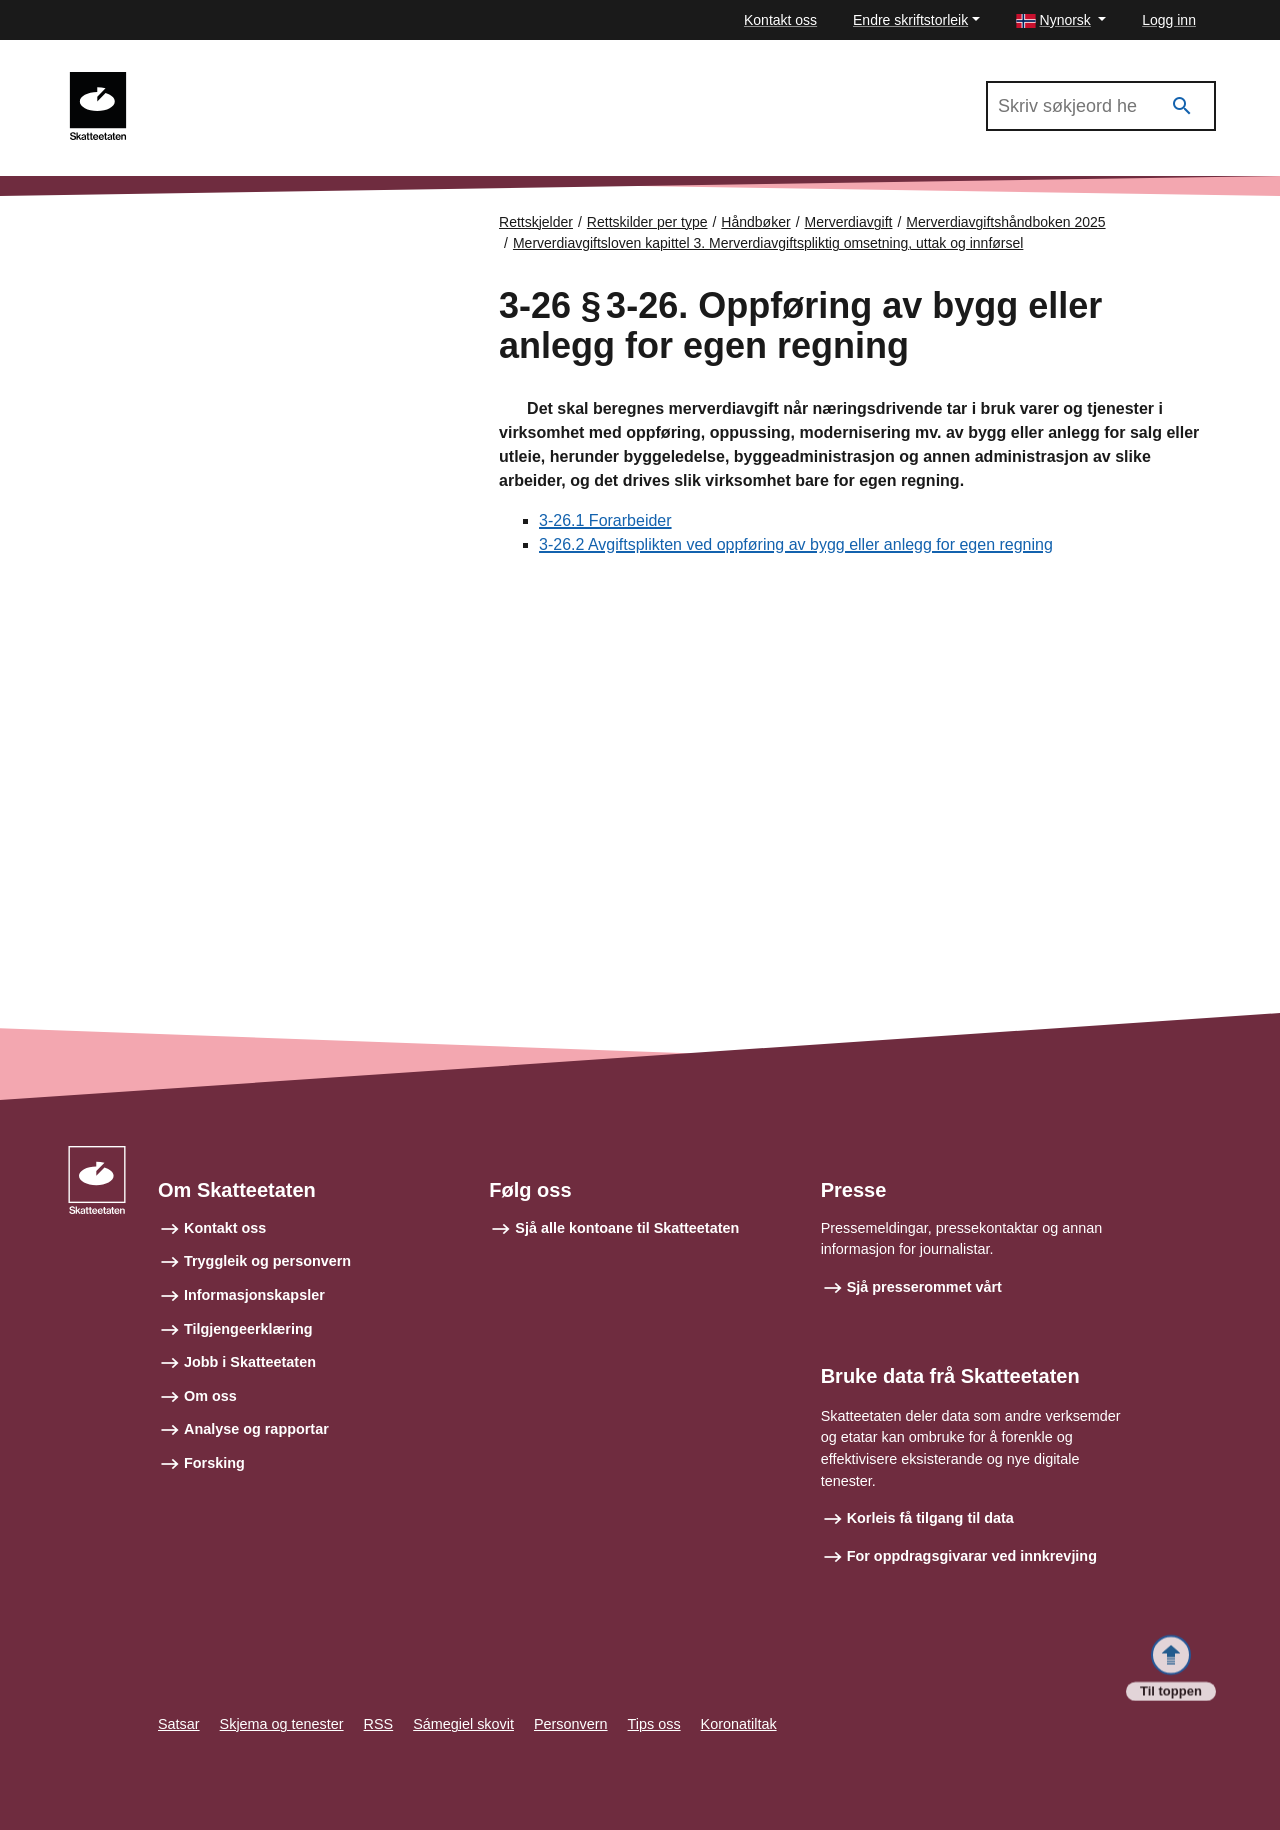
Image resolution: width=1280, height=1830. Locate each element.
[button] (1061, 20)
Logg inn (1169, 20)
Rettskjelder (536, 222)
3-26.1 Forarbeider (605, 521)
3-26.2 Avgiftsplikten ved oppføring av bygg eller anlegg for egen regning (796, 545)
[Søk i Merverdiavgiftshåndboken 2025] (1101, 106)
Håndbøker (755, 222)
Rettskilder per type (647, 222)
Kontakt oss (780, 20)
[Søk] (1182, 106)
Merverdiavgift (849, 222)
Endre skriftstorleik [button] (910, 20)
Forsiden (152, 230)
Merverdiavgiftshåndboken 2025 (260, 81)
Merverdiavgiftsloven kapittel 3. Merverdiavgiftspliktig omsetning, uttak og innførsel (768, 243)
